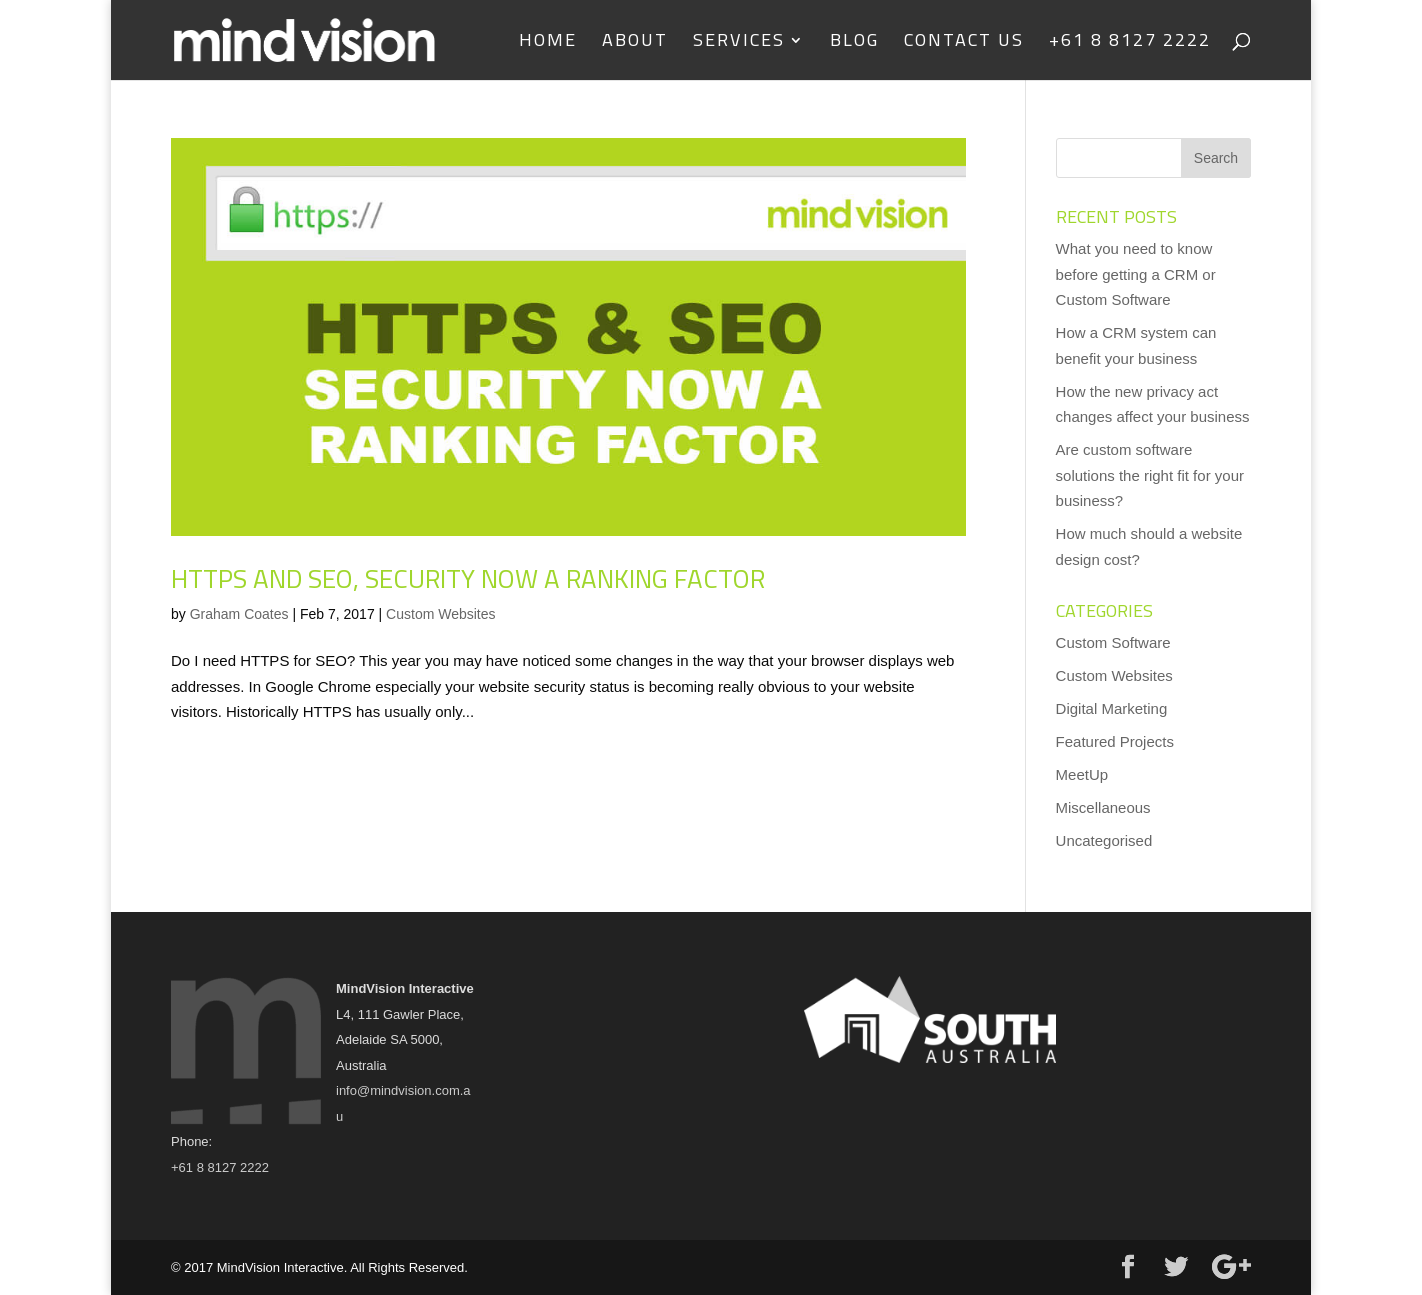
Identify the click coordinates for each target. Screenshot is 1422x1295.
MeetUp (1082, 774)
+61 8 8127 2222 (1130, 44)
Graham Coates (239, 614)
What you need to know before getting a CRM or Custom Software (1136, 274)
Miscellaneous (1103, 807)
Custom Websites (440, 614)
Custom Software (1113, 642)
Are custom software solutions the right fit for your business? (1150, 475)
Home (548, 44)
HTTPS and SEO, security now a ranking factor (468, 578)
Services (739, 44)
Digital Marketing (1112, 708)
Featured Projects (1115, 741)
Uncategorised (1104, 840)
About (635, 44)
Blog (854, 44)
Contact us (964, 44)
